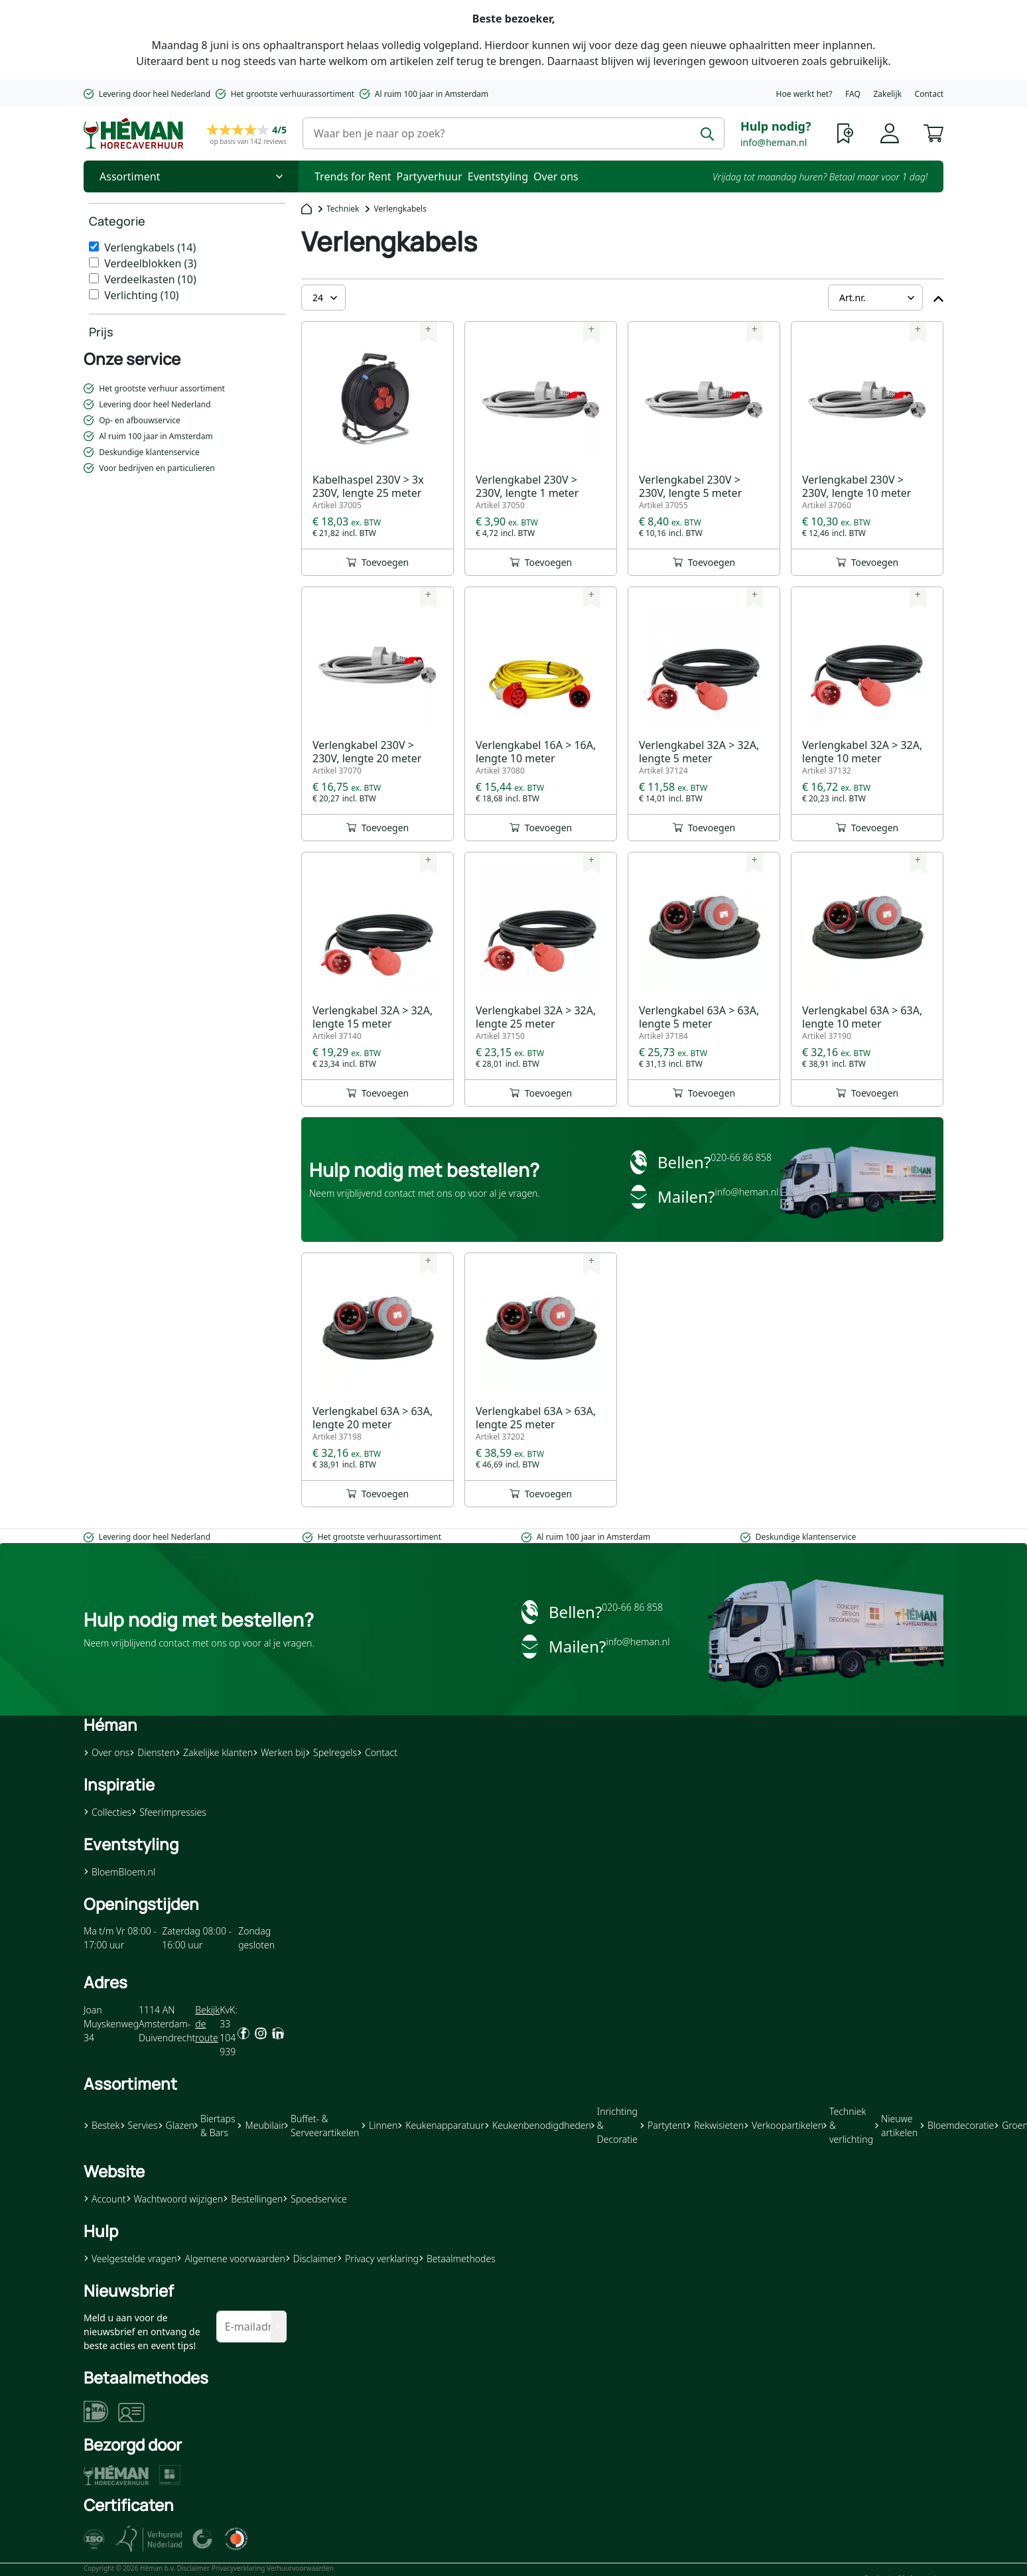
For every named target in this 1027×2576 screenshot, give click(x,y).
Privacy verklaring (378, 2258)
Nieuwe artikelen (896, 2125)
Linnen (379, 2125)
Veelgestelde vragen (130, 2258)
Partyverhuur (429, 176)
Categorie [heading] (117, 221)
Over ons (556, 176)
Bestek (102, 2125)
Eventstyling (498, 176)
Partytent (663, 2125)
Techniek (342, 208)
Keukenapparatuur (440, 2125)
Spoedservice (314, 2199)
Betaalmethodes (457, 2258)
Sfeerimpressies (168, 1812)
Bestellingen (253, 2199)
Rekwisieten (715, 2125)
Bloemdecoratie (957, 2125)
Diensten (152, 1752)
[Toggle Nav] (191, 176)
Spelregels (331, 1752)
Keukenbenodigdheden (537, 2125)
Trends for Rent (352, 176)
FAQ (852, 94)
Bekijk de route (207, 2023)
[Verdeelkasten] (94, 278)
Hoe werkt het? (804, 94)
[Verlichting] (94, 294)
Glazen (176, 2125)
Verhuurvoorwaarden (300, 2568)
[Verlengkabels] (94, 246)
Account (105, 2199)
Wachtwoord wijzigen (175, 2199)
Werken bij (279, 1752)
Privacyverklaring (238, 2568)
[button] (933, 132)
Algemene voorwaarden (230, 2258)
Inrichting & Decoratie (614, 2125)
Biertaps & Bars (215, 2125)
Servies (139, 2125)
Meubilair (260, 2125)
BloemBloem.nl (119, 1871)
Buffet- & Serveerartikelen (322, 2125)
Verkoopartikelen (783, 2125)
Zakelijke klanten (214, 1752)
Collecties (107, 1812)
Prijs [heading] (101, 332)
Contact (929, 94)
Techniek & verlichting (848, 2125)
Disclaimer (311, 2258)
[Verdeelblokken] (94, 262)
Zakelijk (887, 94)
